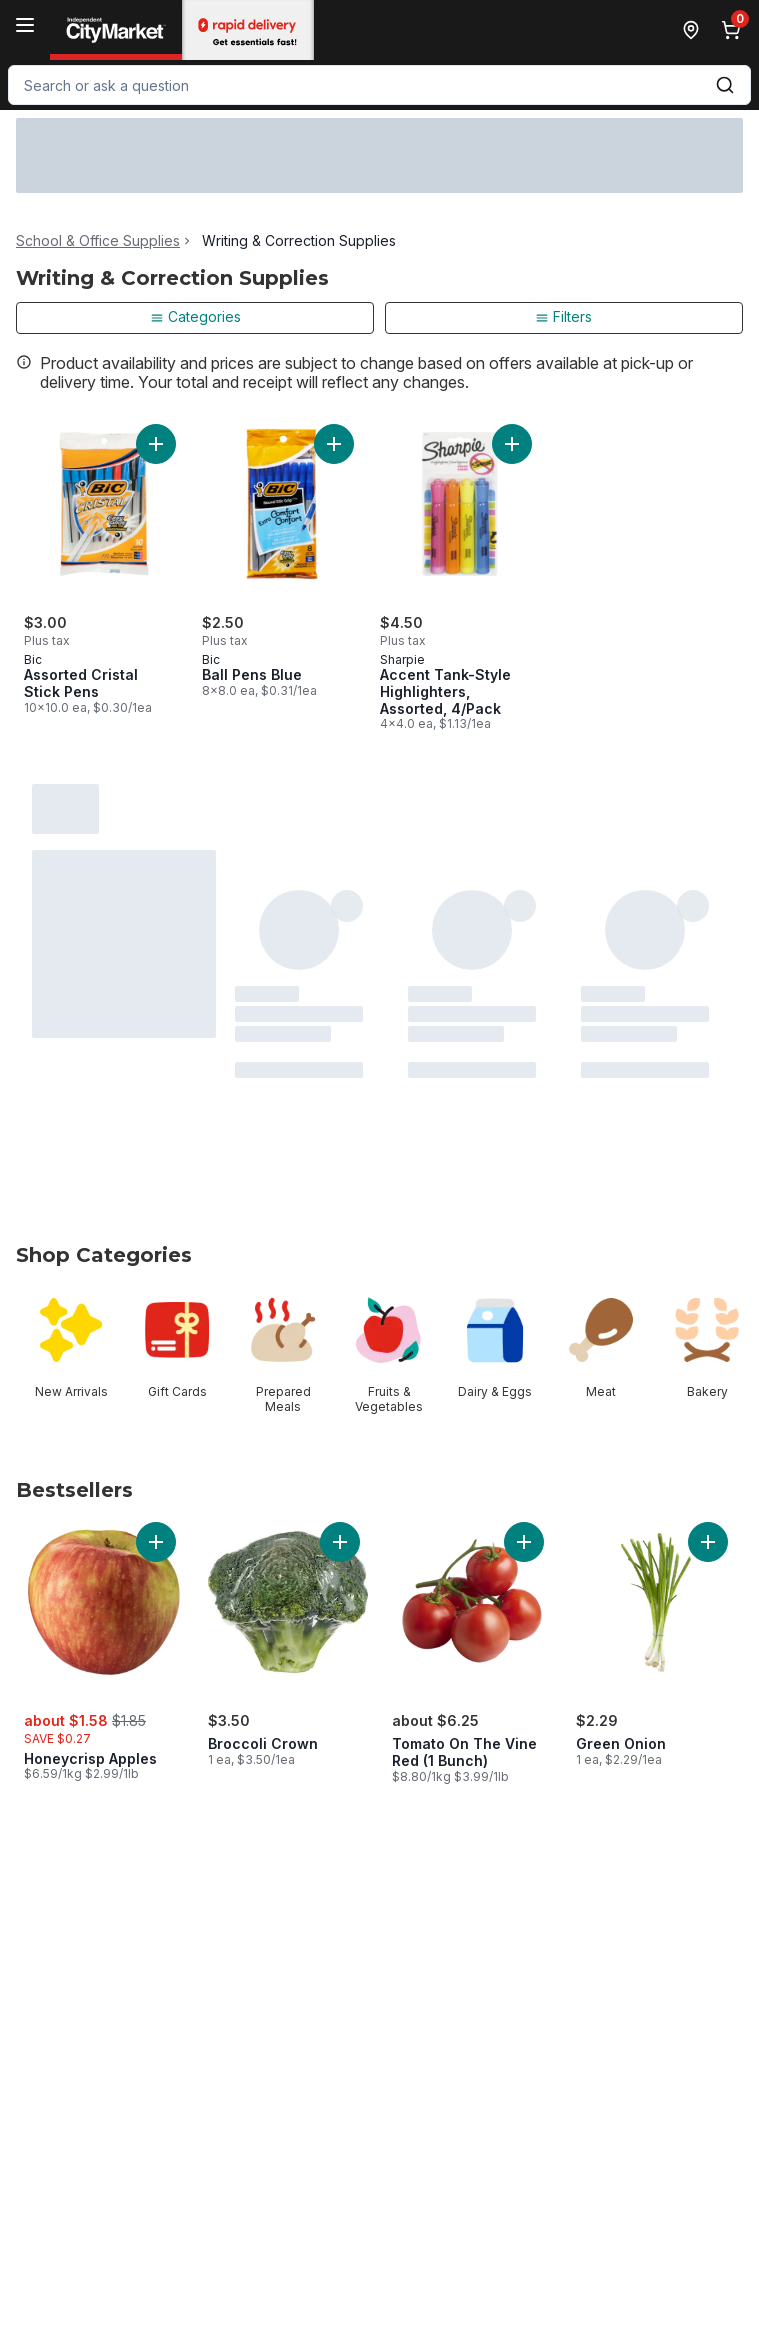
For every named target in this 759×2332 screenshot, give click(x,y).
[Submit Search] (725, 85)
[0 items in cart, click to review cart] (735, 30)
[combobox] (379, 85)
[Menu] (25, 25)
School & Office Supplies (98, 241)
